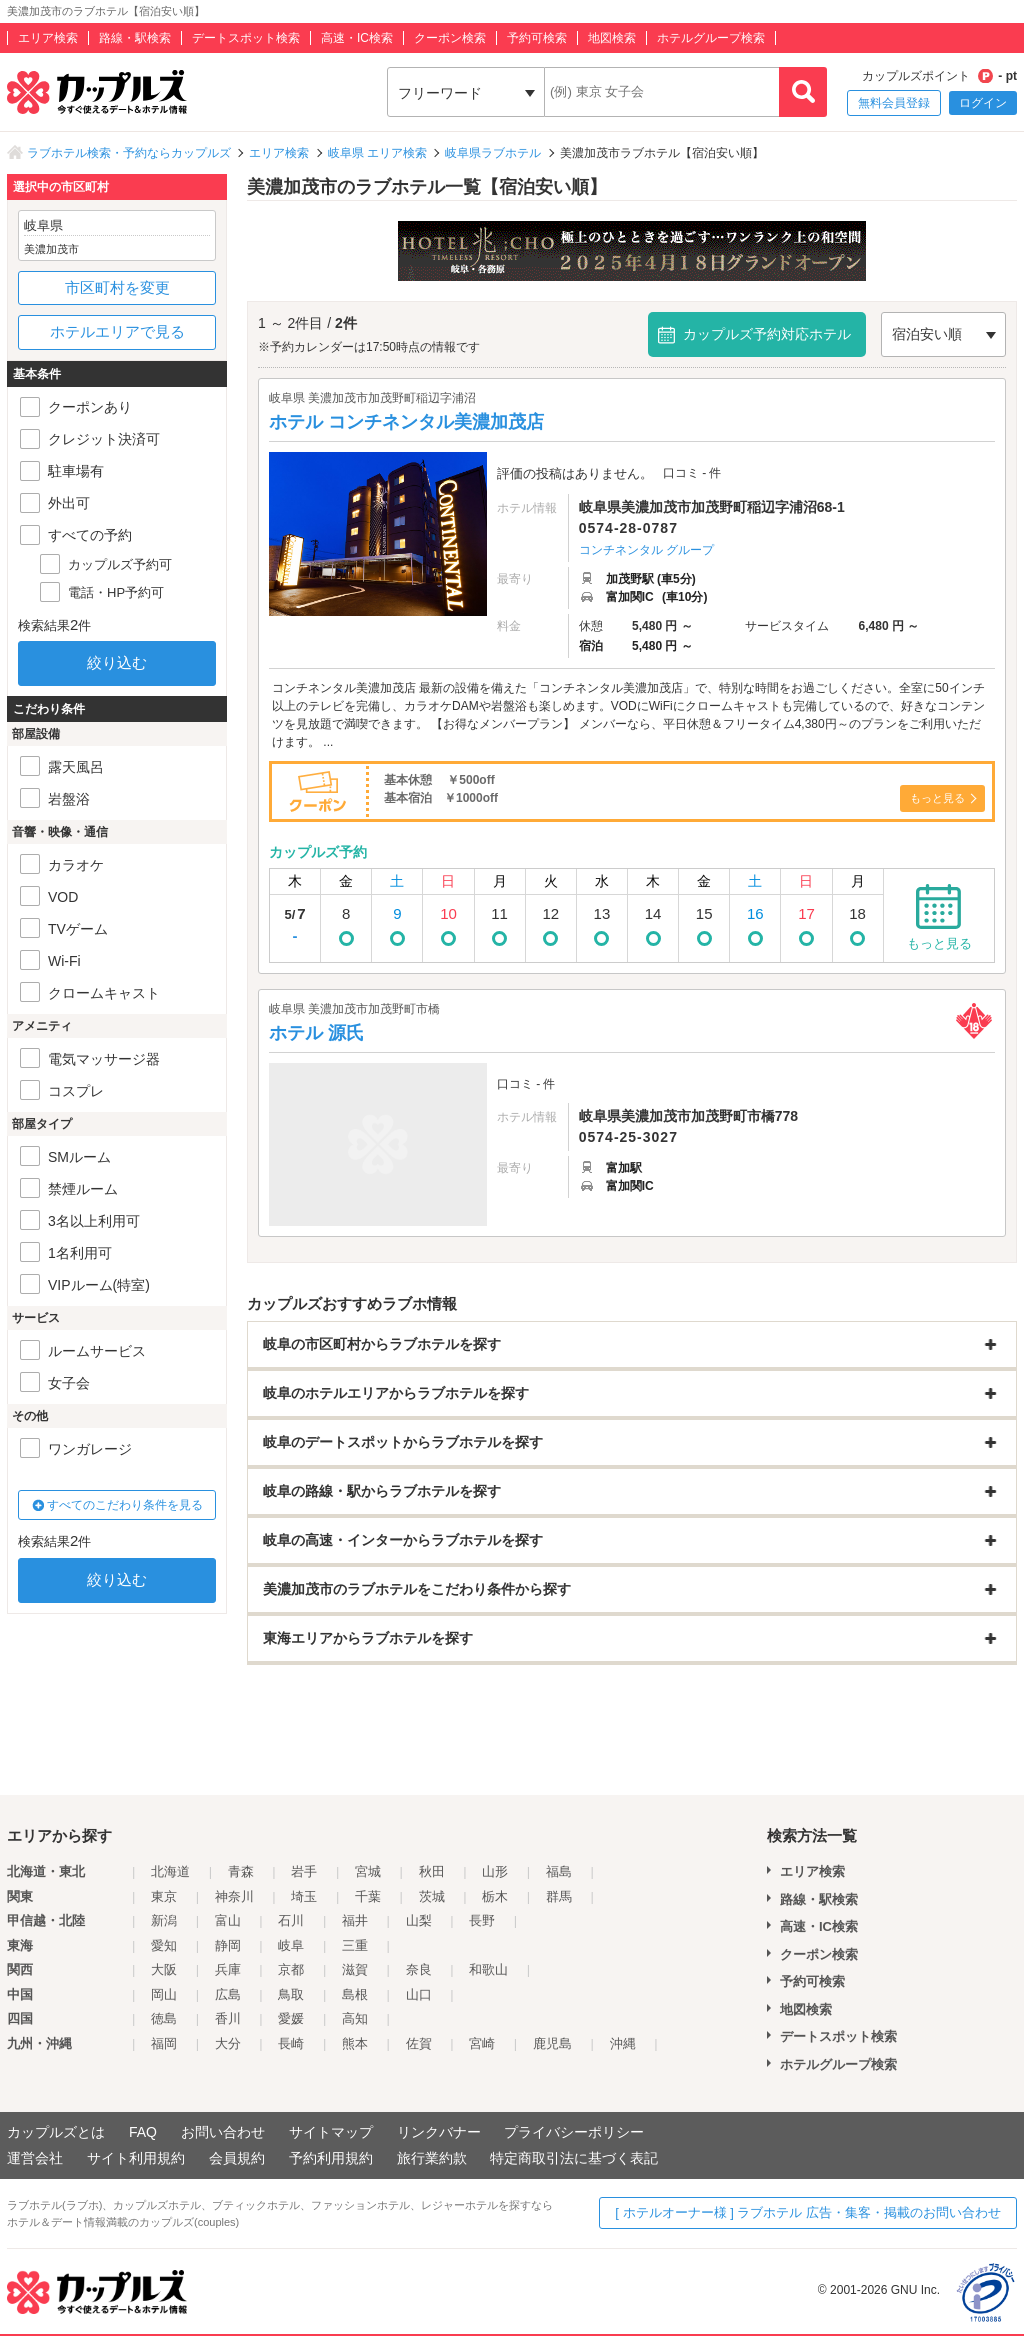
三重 (355, 1945)
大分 (228, 2043)
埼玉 (304, 1896)
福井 (355, 1920)
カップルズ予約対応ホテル (767, 334)
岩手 (304, 1871)
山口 (419, 1994)
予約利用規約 (331, 2158)
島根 (355, 1994)
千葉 (368, 1896)
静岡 (228, 1945)
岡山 (164, 1994)
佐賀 (419, 2043)
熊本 (355, 2043)
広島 (228, 1994)
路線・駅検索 (135, 38)
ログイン (983, 103)
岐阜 (291, 1945)
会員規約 (237, 2158)
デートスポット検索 (246, 38)
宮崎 (482, 2043)
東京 (164, 1896)
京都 (291, 1969)
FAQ (143, 2132)
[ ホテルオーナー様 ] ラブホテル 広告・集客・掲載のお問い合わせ (808, 2212)
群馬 (559, 1896)
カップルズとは (56, 2132)
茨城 (432, 1896)
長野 (482, 1920)
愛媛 (291, 2018)
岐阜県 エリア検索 (377, 153)
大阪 (164, 1969)
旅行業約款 (432, 2158)
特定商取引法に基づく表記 (574, 2158)
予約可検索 (537, 38)
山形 (495, 1871)
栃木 (495, 1896)
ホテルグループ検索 (711, 38)
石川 (291, 1920)
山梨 (419, 1920)
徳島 (164, 2018)
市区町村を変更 (117, 287)
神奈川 (234, 1896)
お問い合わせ (223, 2132)
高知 (355, 2018)
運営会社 (35, 2158)
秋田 (432, 1871)
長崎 (291, 2043)
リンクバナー (439, 2132)
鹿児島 (552, 2043)
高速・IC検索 (357, 38)
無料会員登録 (894, 103)
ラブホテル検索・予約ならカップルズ (129, 153)
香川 (228, 2018)
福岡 (164, 2043)
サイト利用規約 (136, 2158)
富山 (228, 1920)
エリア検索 (48, 38)
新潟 (164, 1920)
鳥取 (291, 1994)
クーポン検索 (450, 38)
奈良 (419, 1969)
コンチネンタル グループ (646, 550)
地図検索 (612, 38)
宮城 (368, 1871)
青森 (241, 1871)
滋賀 (355, 1969)
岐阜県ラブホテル (493, 153)
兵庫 (228, 1969)
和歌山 (488, 1969)
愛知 (164, 1945)
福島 (559, 1871)
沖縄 (623, 2043)
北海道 (170, 1871)
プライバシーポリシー (574, 2132)
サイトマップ (331, 2132)
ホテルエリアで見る (117, 331)
